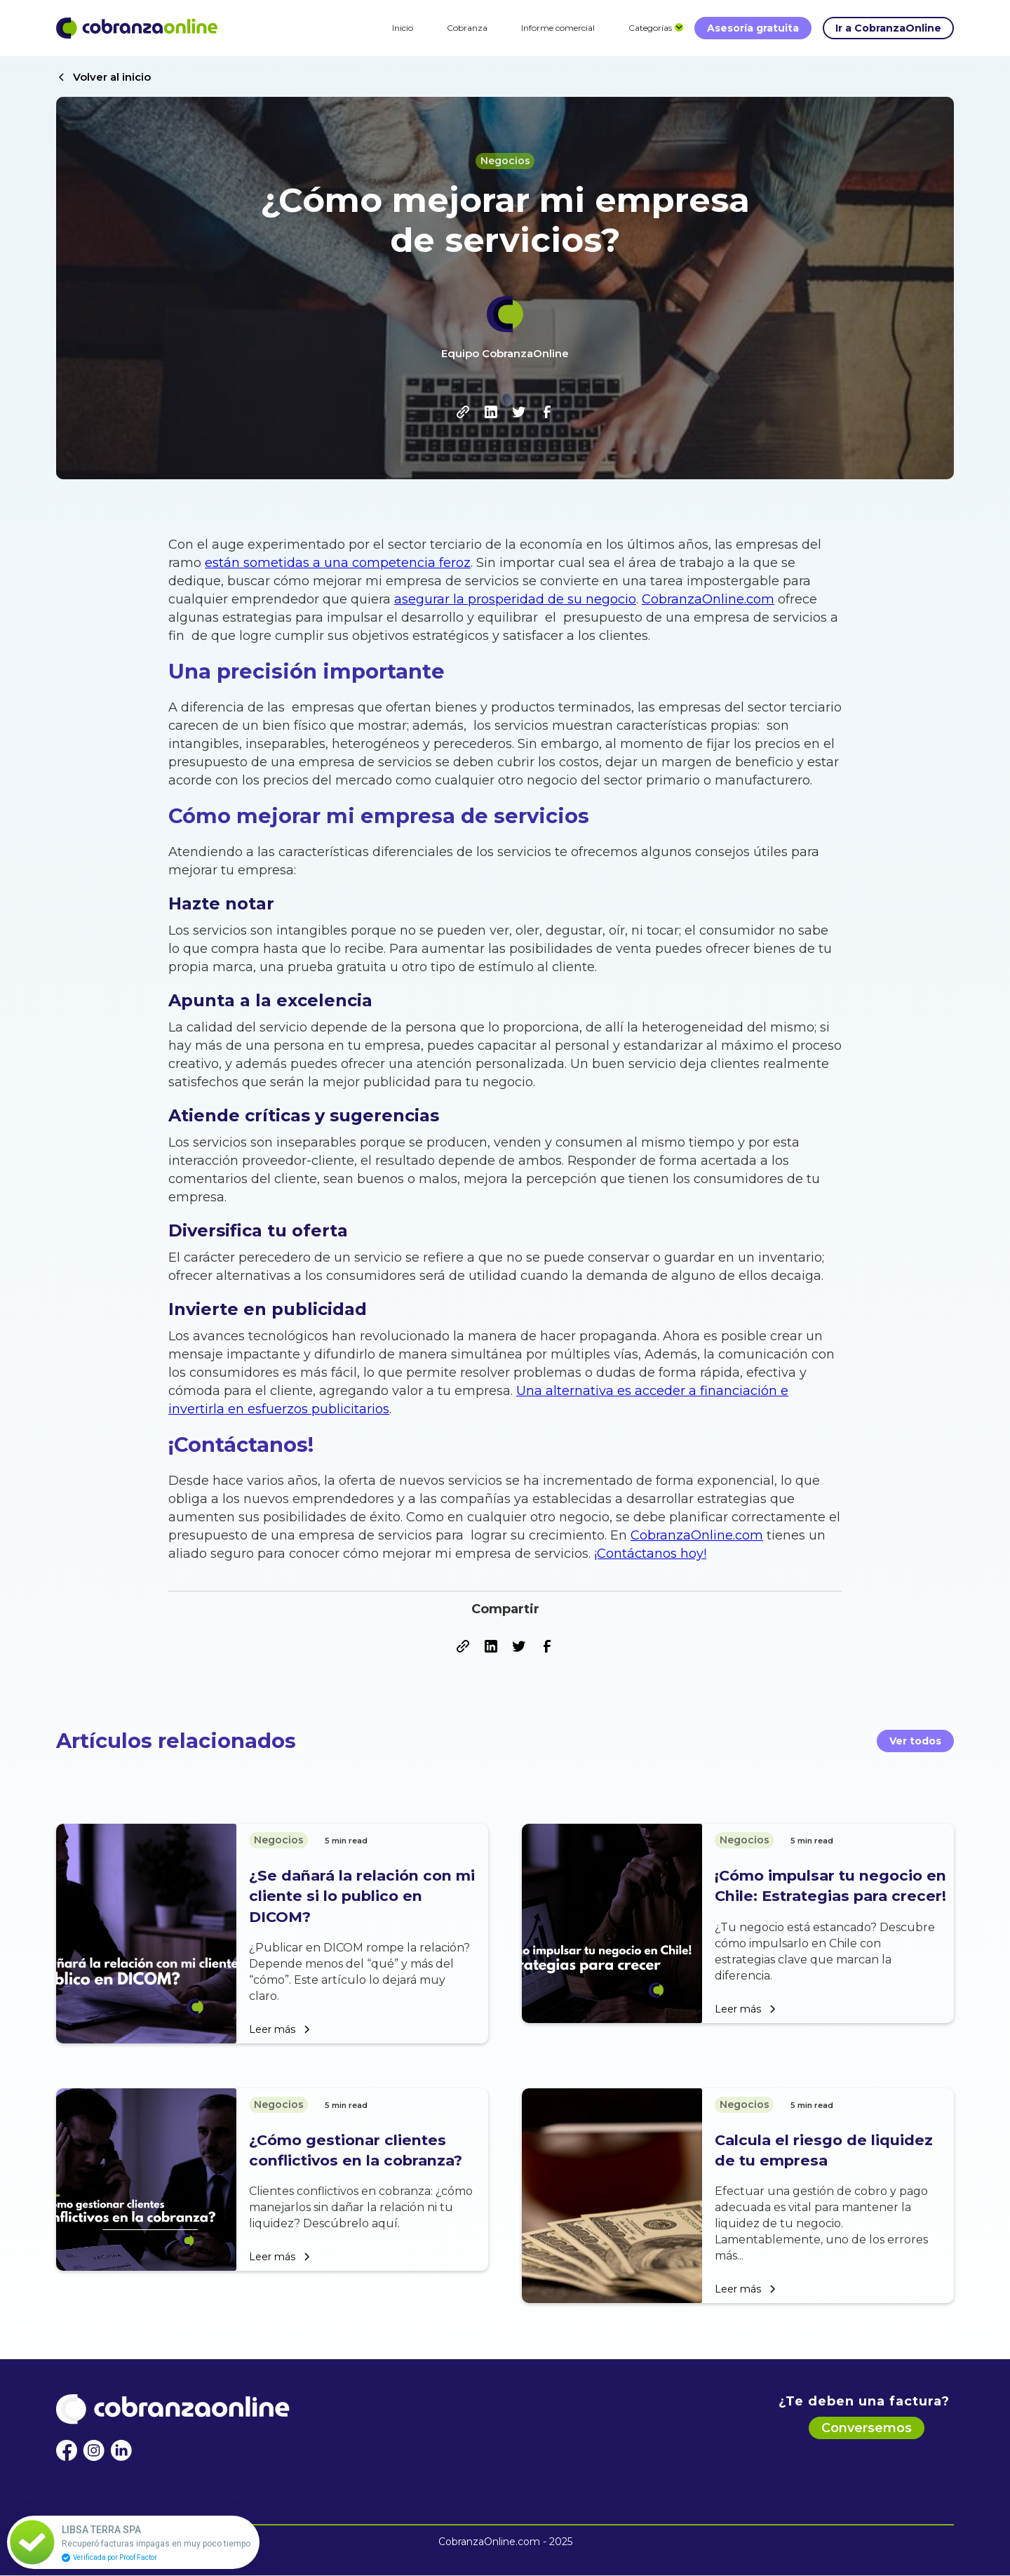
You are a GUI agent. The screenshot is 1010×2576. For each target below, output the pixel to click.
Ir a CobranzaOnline (888, 28)
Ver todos (915, 1741)
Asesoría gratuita (753, 28)
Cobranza (467, 27)
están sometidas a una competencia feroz (338, 562)
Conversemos (866, 2428)
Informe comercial (558, 27)
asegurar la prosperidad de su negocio (515, 599)
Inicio (402, 27)
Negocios (505, 160)
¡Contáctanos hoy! (650, 1553)
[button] (650, 27)
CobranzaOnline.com (708, 599)
